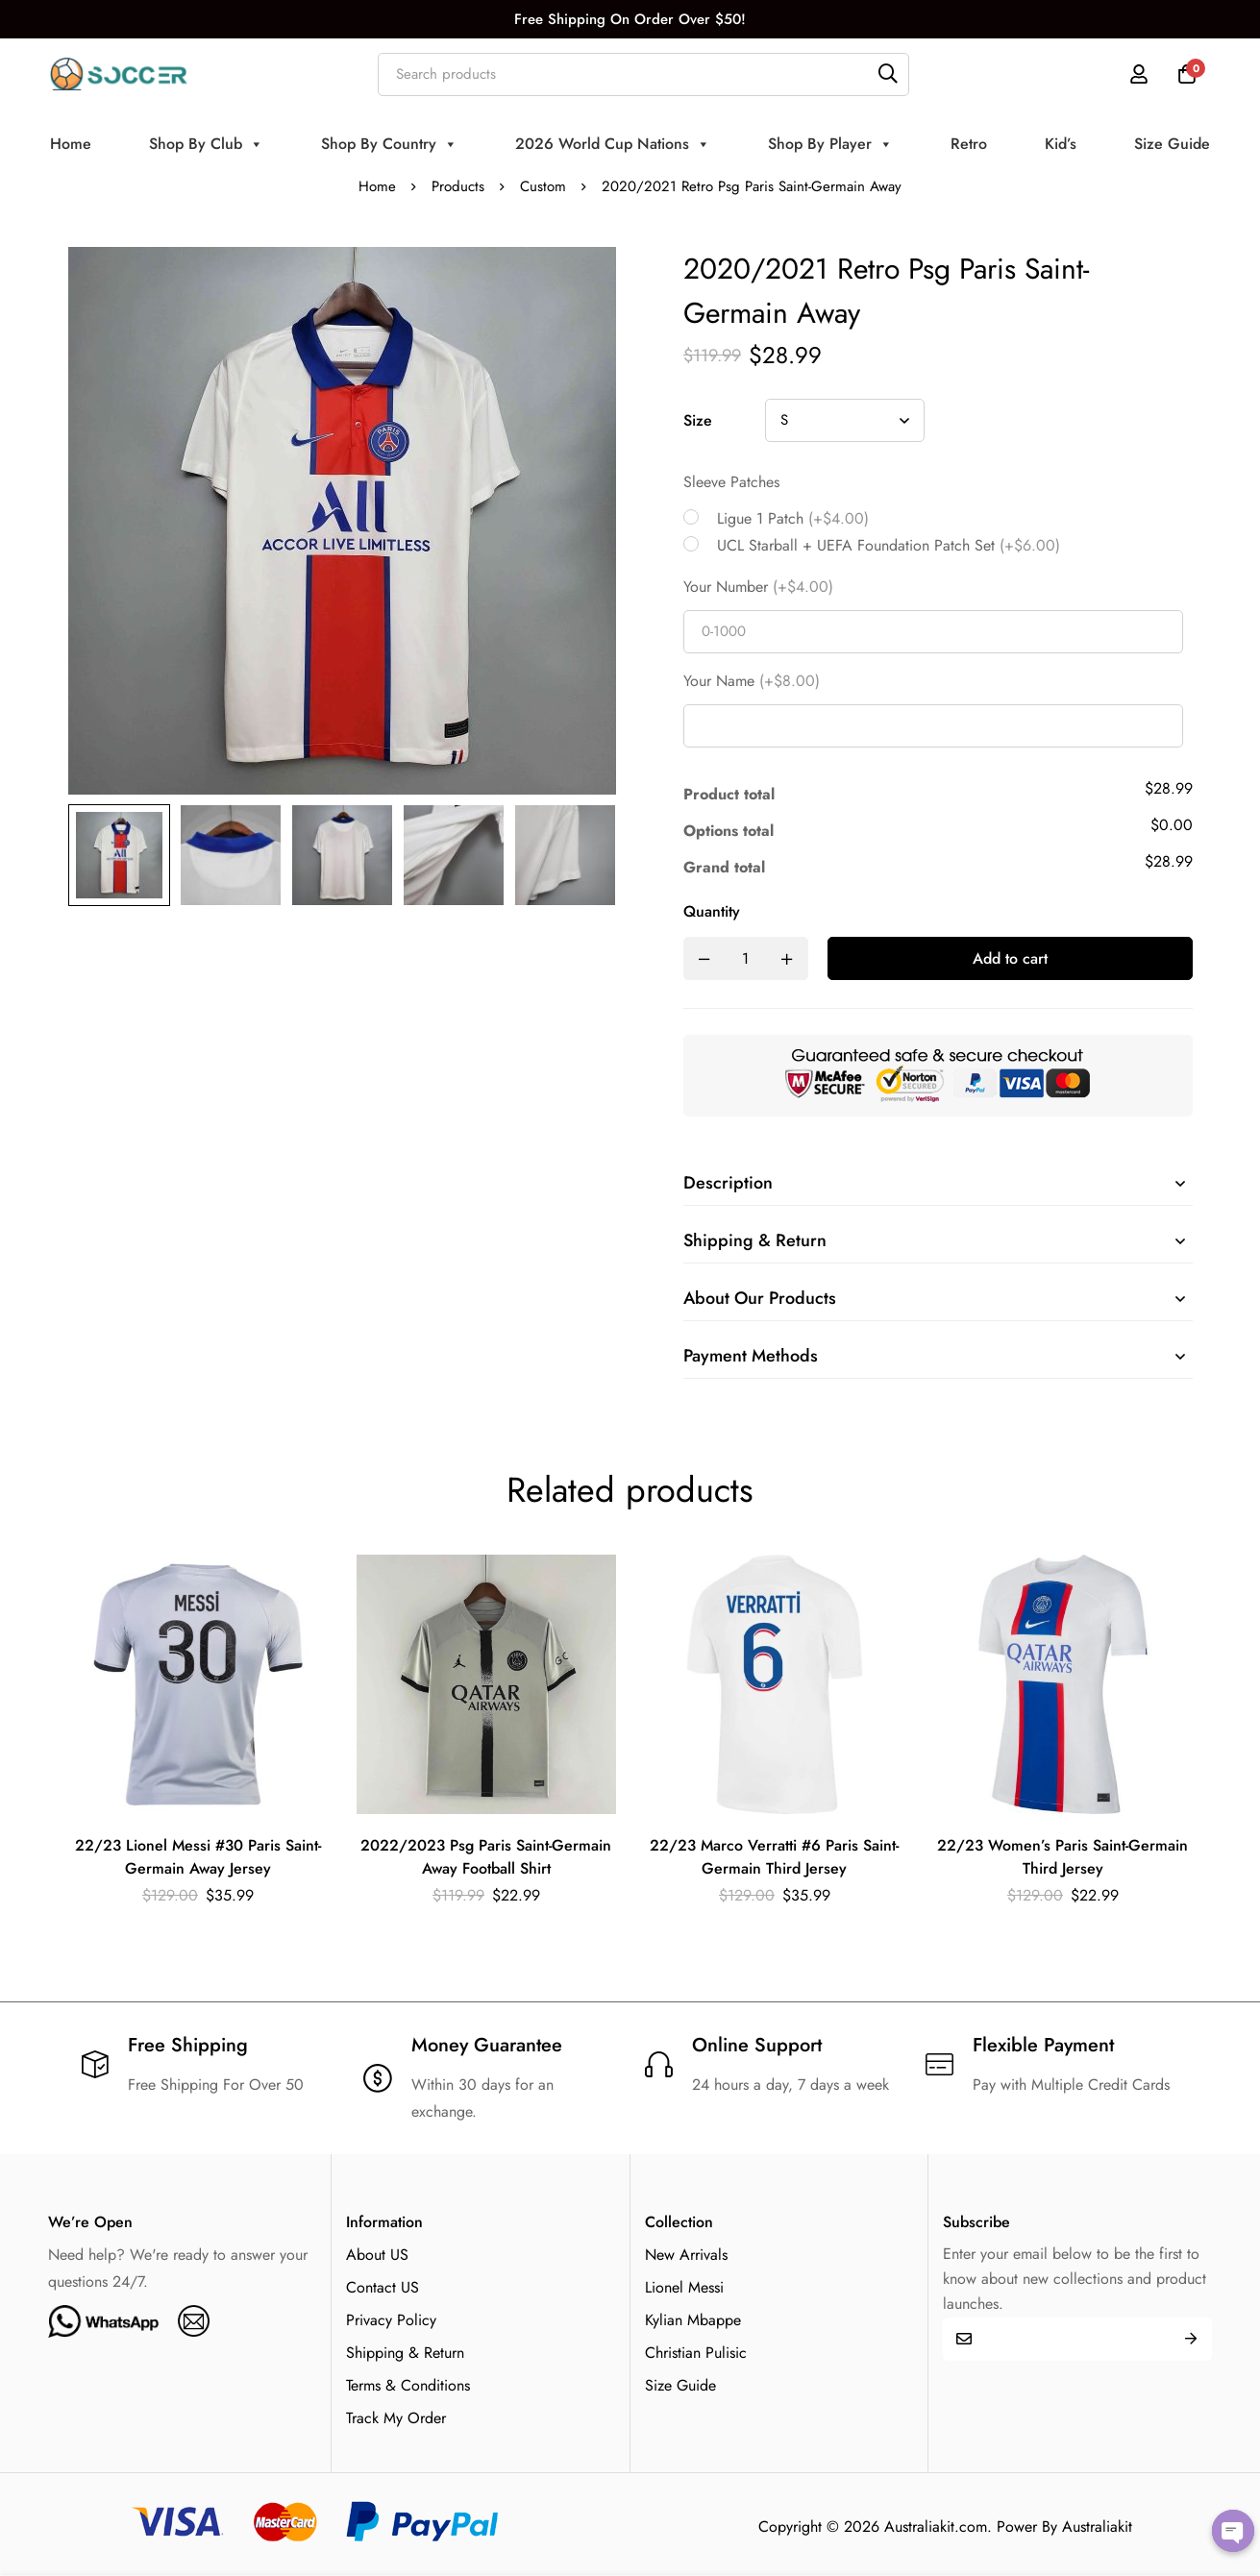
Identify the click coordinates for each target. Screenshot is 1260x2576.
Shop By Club (206, 144)
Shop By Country (389, 144)
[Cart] (1187, 74)
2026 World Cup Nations (612, 144)
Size (697, 420)
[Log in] (1139, 74)
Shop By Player (830, 144)
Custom (543, 186)
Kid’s (1060, 144)
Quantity (711, 911)
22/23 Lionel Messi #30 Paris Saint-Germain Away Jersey (198, 1856)
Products (458, 186)
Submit (1190, 2339)
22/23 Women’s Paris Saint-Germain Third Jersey (1062, 1856)
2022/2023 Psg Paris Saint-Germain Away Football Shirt (485, 1856)
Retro (969, 144)
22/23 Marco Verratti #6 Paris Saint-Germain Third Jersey (774, 1856)
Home (70, 144)
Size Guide (1172, 144)
